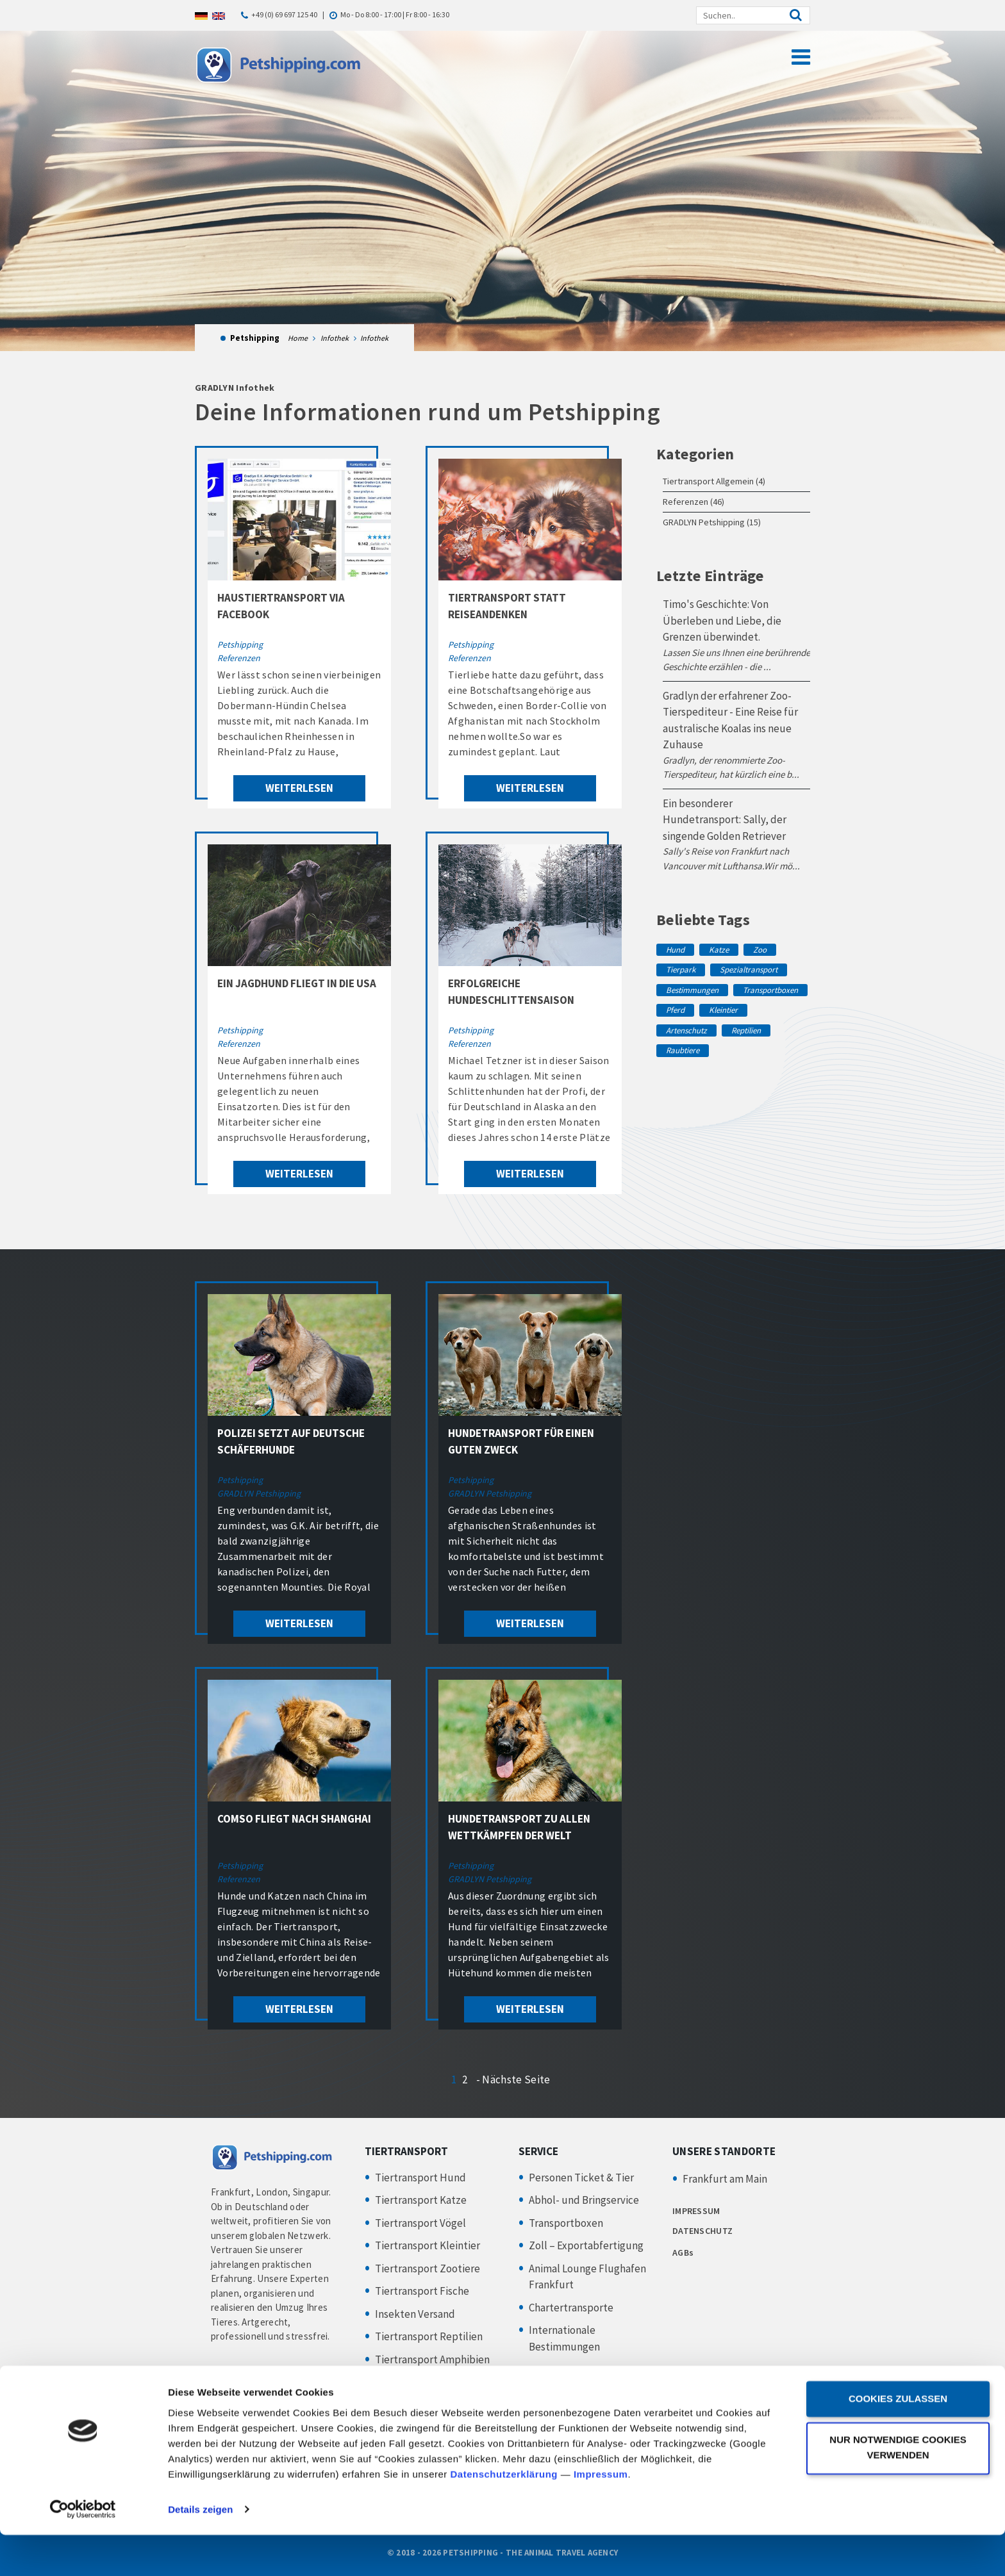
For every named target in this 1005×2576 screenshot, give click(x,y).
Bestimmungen (692, 990)
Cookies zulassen (898, 2440)
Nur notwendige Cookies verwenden (897, 2489)
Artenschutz (686, 1030)
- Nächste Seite (513, 2079)
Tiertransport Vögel (420, 2223)
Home (298, 338)
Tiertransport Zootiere (427, 2268)
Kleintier (723, 1010)
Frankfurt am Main (725, 2179)
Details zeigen (200, 2550)
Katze (719, 949)
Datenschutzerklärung (504, 2515)
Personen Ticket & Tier (581, 2177)
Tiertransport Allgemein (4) (714, 481)
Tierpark (680, 969)
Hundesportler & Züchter (434, 2405)
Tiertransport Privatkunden (439, 2382)
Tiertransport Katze (421, 2200)
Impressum (601, 2515)
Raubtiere (682, 1050)
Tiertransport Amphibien (432, 2359)
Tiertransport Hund (420, 2177)
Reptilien (746, 1030)
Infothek (334, 338)
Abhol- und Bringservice (584, 2200)
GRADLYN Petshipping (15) (712, 522)
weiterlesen (299, 788)
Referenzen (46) (693, 501)
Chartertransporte (571, 2308)
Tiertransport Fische (422, 2291)
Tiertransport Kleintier (427, 2245)
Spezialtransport (748, 969)
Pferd (675, 1010)
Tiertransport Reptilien (429, 2336)
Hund (675, 949)
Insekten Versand (415, 2314)
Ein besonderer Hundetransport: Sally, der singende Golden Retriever (724, 819)
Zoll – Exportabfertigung (586, 2245)
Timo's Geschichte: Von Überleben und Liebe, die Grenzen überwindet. (722, 620)
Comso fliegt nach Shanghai (294, 1819)
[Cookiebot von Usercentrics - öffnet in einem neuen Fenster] (83, 2551)
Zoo (760, 949)
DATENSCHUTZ (702, 2230)
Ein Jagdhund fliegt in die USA (296, 983)
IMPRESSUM (696, 2211)
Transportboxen (770, 990)
